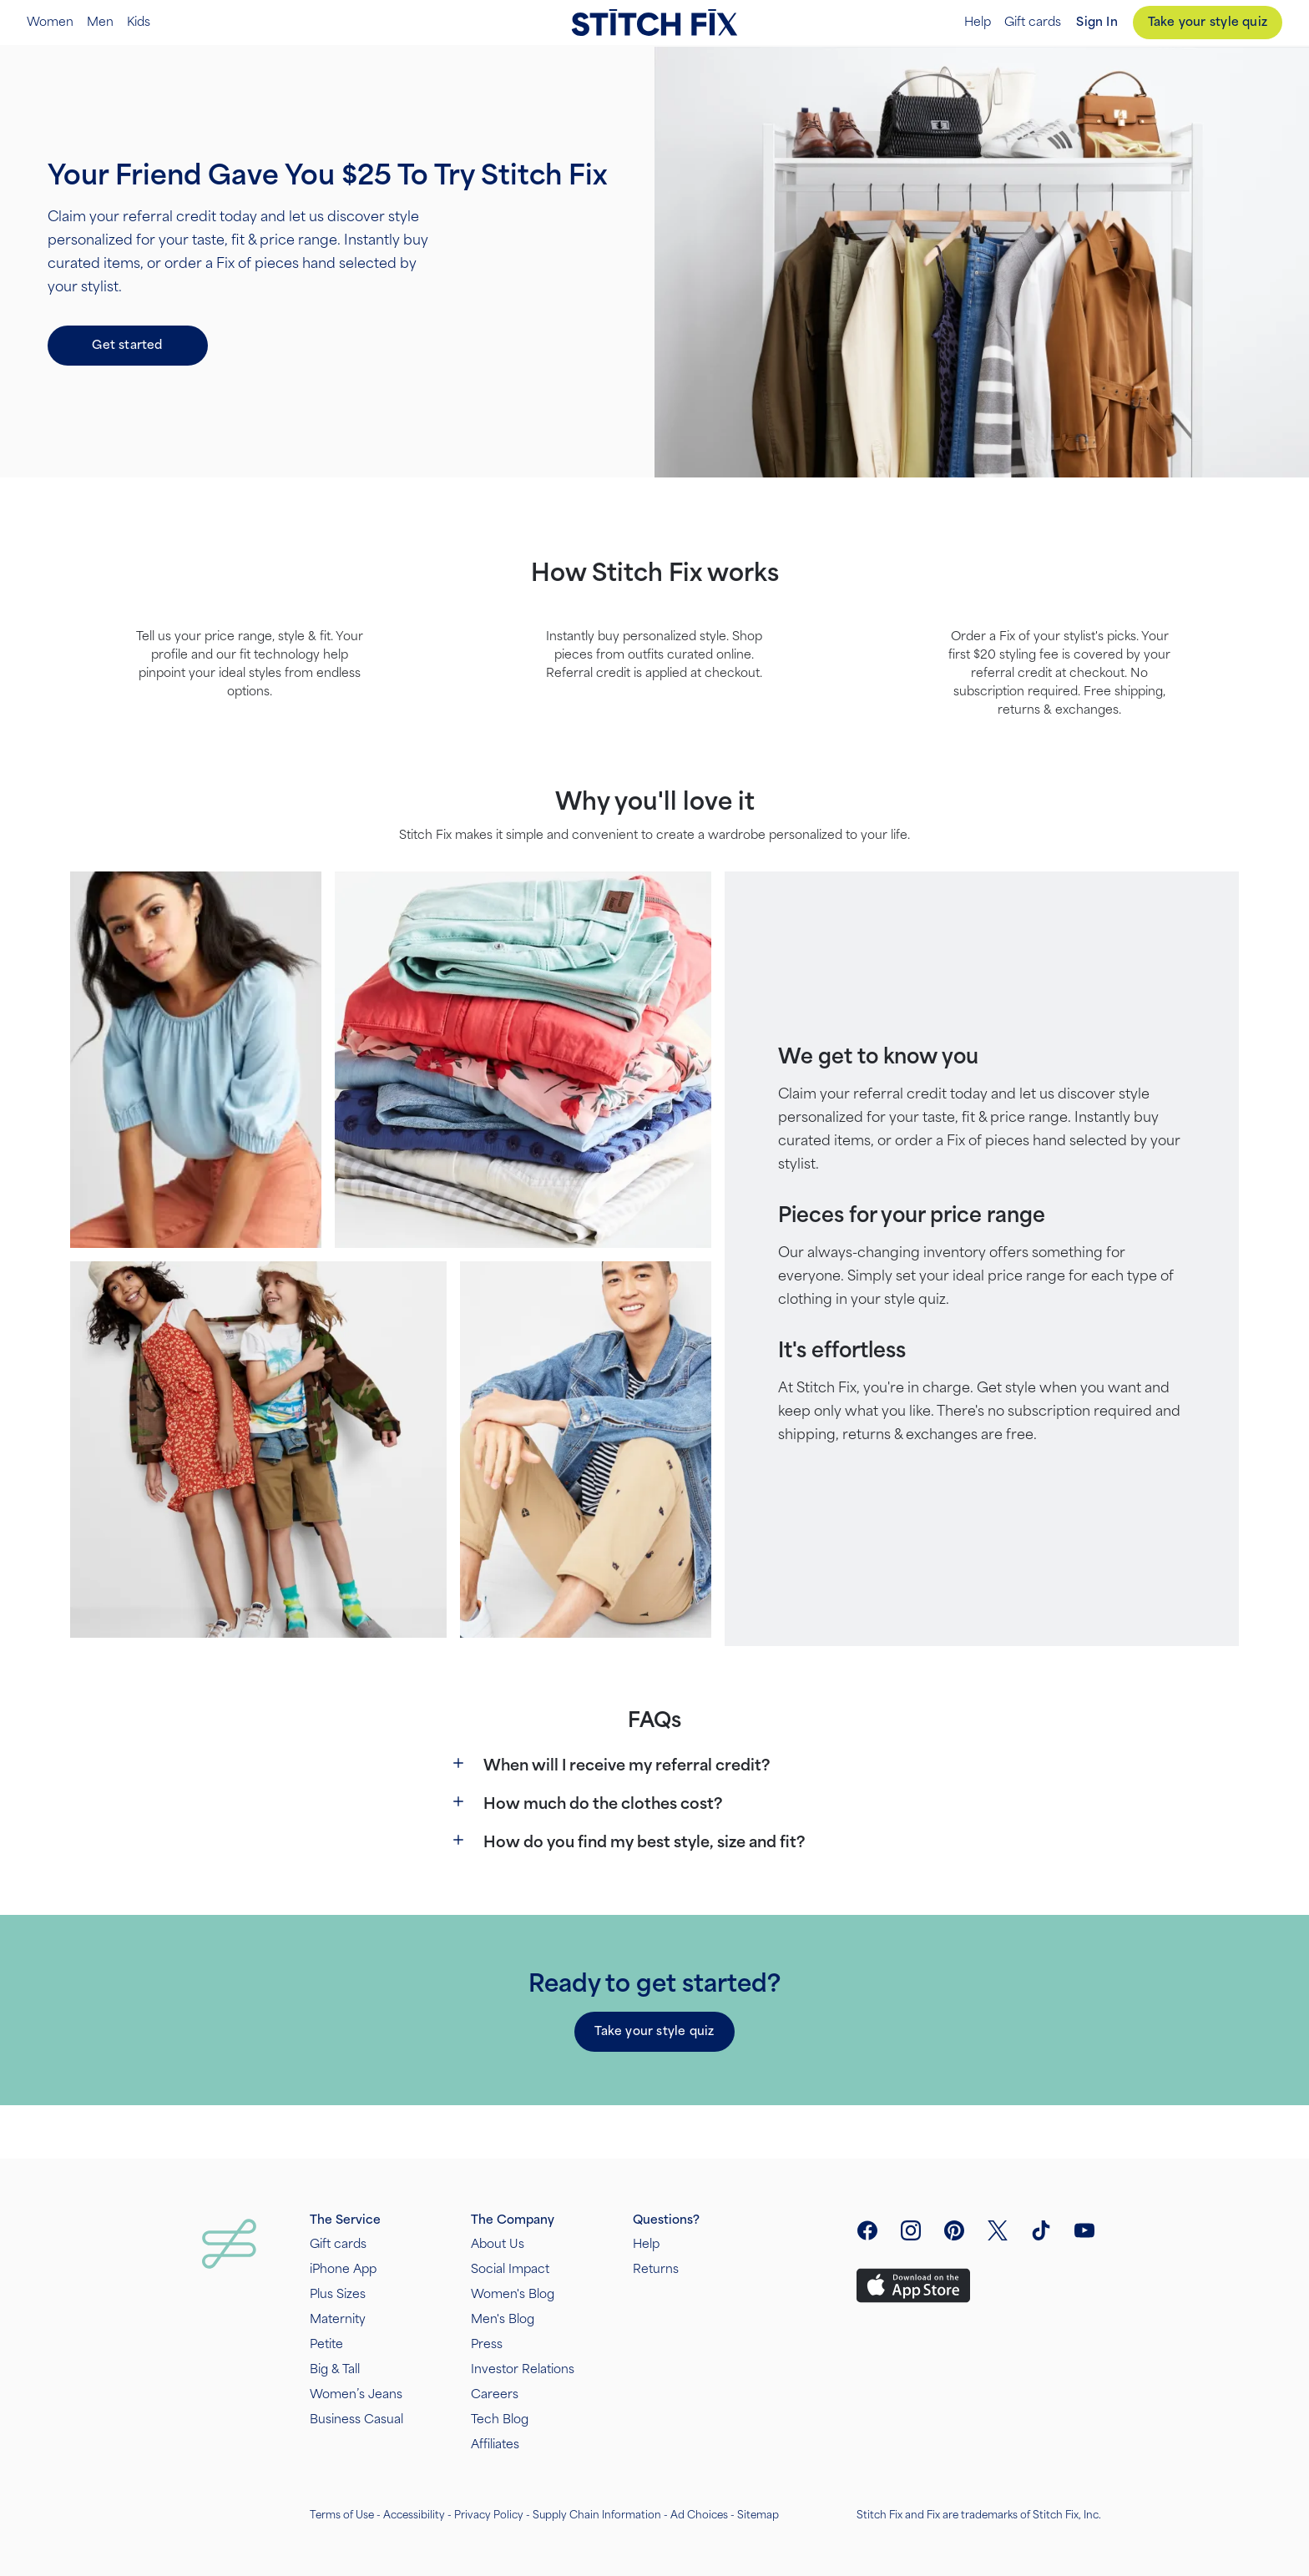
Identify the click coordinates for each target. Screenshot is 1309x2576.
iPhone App (343, 2269)
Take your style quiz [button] (654, 2031)
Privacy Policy (488, 2515)
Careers (494, 2394)
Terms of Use (342, 2515)
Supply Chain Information (597, 2515)
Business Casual (356, 2419)
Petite (326, 2344)
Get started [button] (127, 345)
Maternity (338, 2319)
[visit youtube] (1084, 2230)
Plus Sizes (338, 2294)
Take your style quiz (1207, 22)
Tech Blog (499, 2419)
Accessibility (414, 2515)
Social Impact (510, 2269)
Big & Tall (335, 2369)
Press (487, 2344)
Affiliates (495, 2444)
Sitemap (758, 2515)
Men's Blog (502, 2319)
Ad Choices (699, 2515)
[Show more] (458, 1763)
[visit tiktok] (1041, 2230)
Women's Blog (512, 2294)
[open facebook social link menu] (867, 2230)
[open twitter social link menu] (997, 2230)
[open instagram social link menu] (910, 2230)
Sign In (1096, 22)
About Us (497, 2244)
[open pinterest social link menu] (954, 2230)
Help (977, 22)
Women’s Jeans (356, 2394)
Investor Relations (522, 2369)
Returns (656, 2269)
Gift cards (1032, 22)
